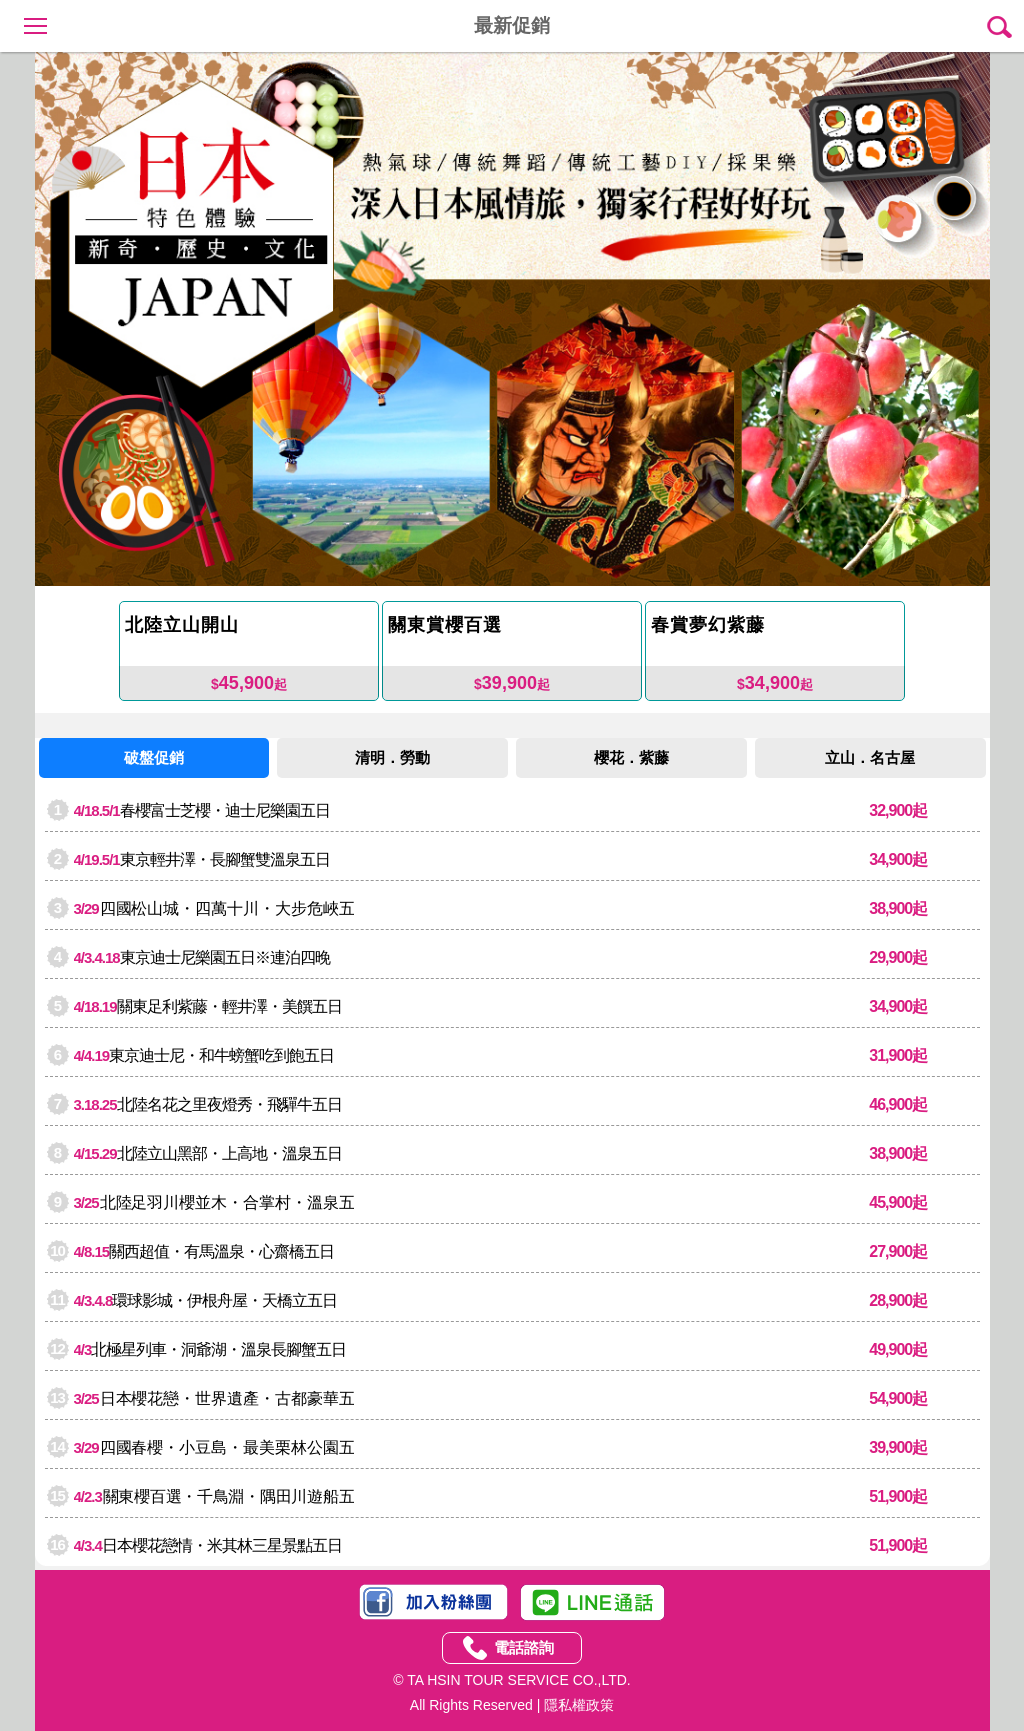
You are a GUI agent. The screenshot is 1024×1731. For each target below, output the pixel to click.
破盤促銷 (154, 757)
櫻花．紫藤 (631, 757)
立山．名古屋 (870, 757)
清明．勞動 (392, 757)
